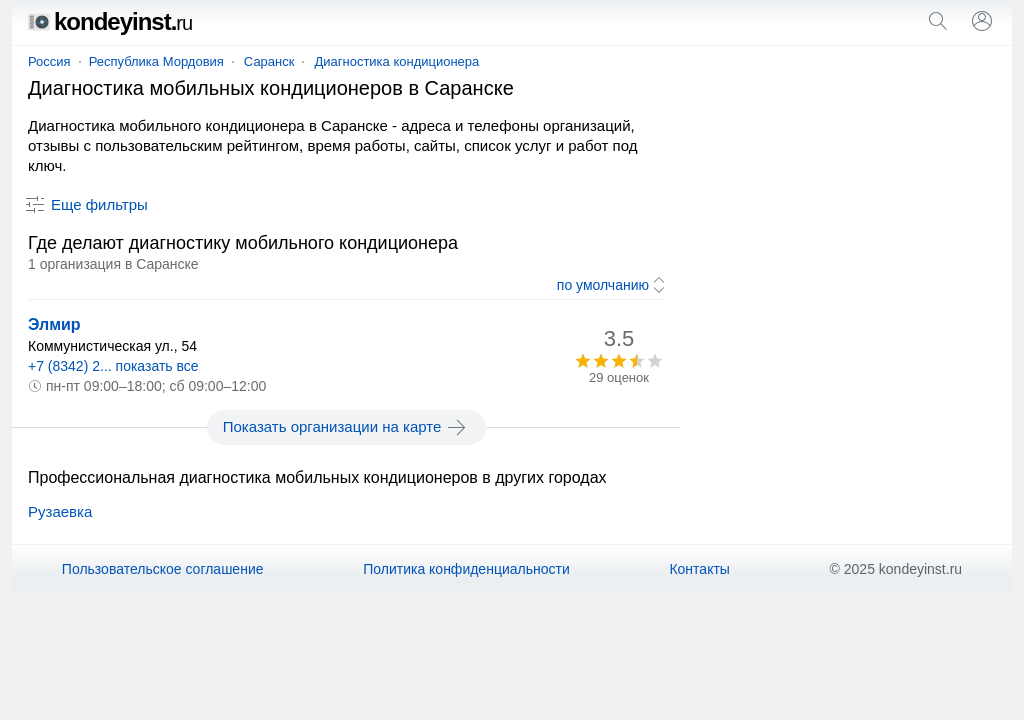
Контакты (699, 569)
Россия (49, 61)
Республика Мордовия (156, 61)
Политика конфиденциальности (466, 569)
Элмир (54, 324)
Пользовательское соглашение (163, 569)
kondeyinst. (110, 21)
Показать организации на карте (346, 427)
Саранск (269, 61)
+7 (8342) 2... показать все (113, 366)
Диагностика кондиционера (396, 61)
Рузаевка (60, 511)
